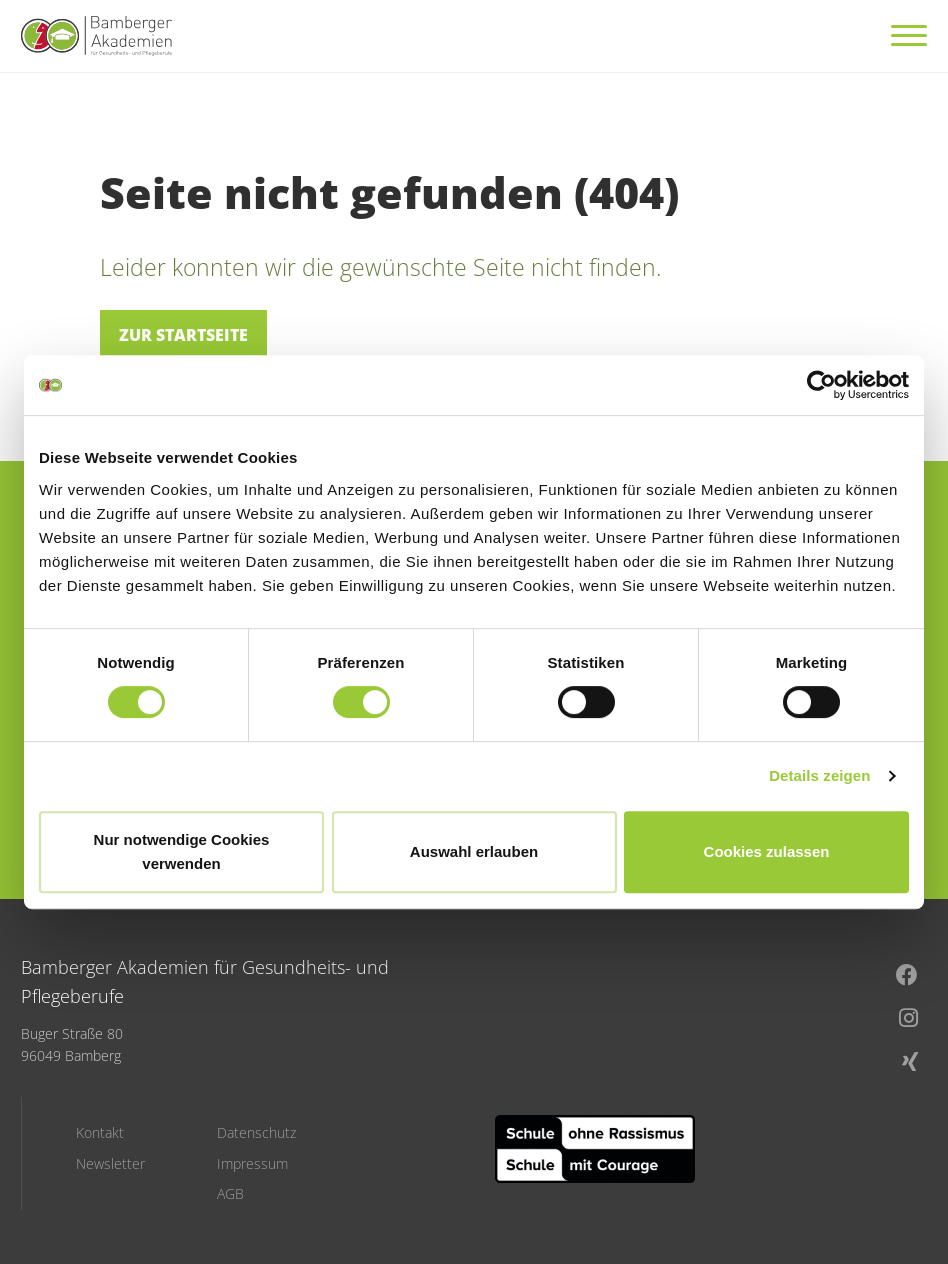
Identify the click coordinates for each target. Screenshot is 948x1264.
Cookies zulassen (767, 851)
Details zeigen (819, 775)
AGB (230, 1194)
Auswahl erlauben (474, 851)
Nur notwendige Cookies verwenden (182, 851)
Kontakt (100, 1133)
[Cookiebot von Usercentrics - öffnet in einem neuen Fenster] (821, 385)
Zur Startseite (183, 335)
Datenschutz (256, 1133)
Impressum (252, 1164)
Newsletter (110, 1164)
